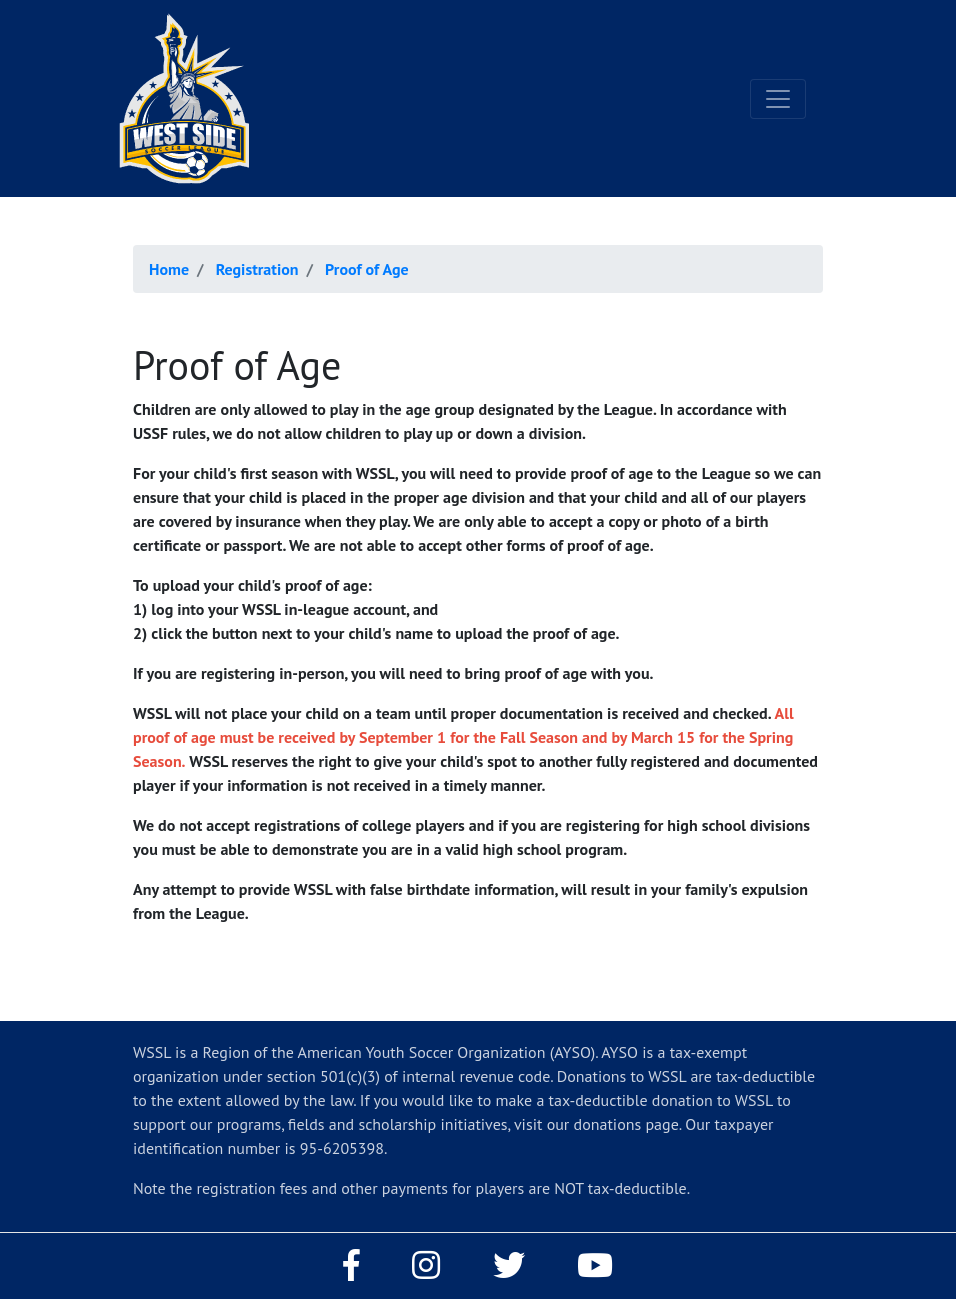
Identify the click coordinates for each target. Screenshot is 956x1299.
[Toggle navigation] (778, 99)
